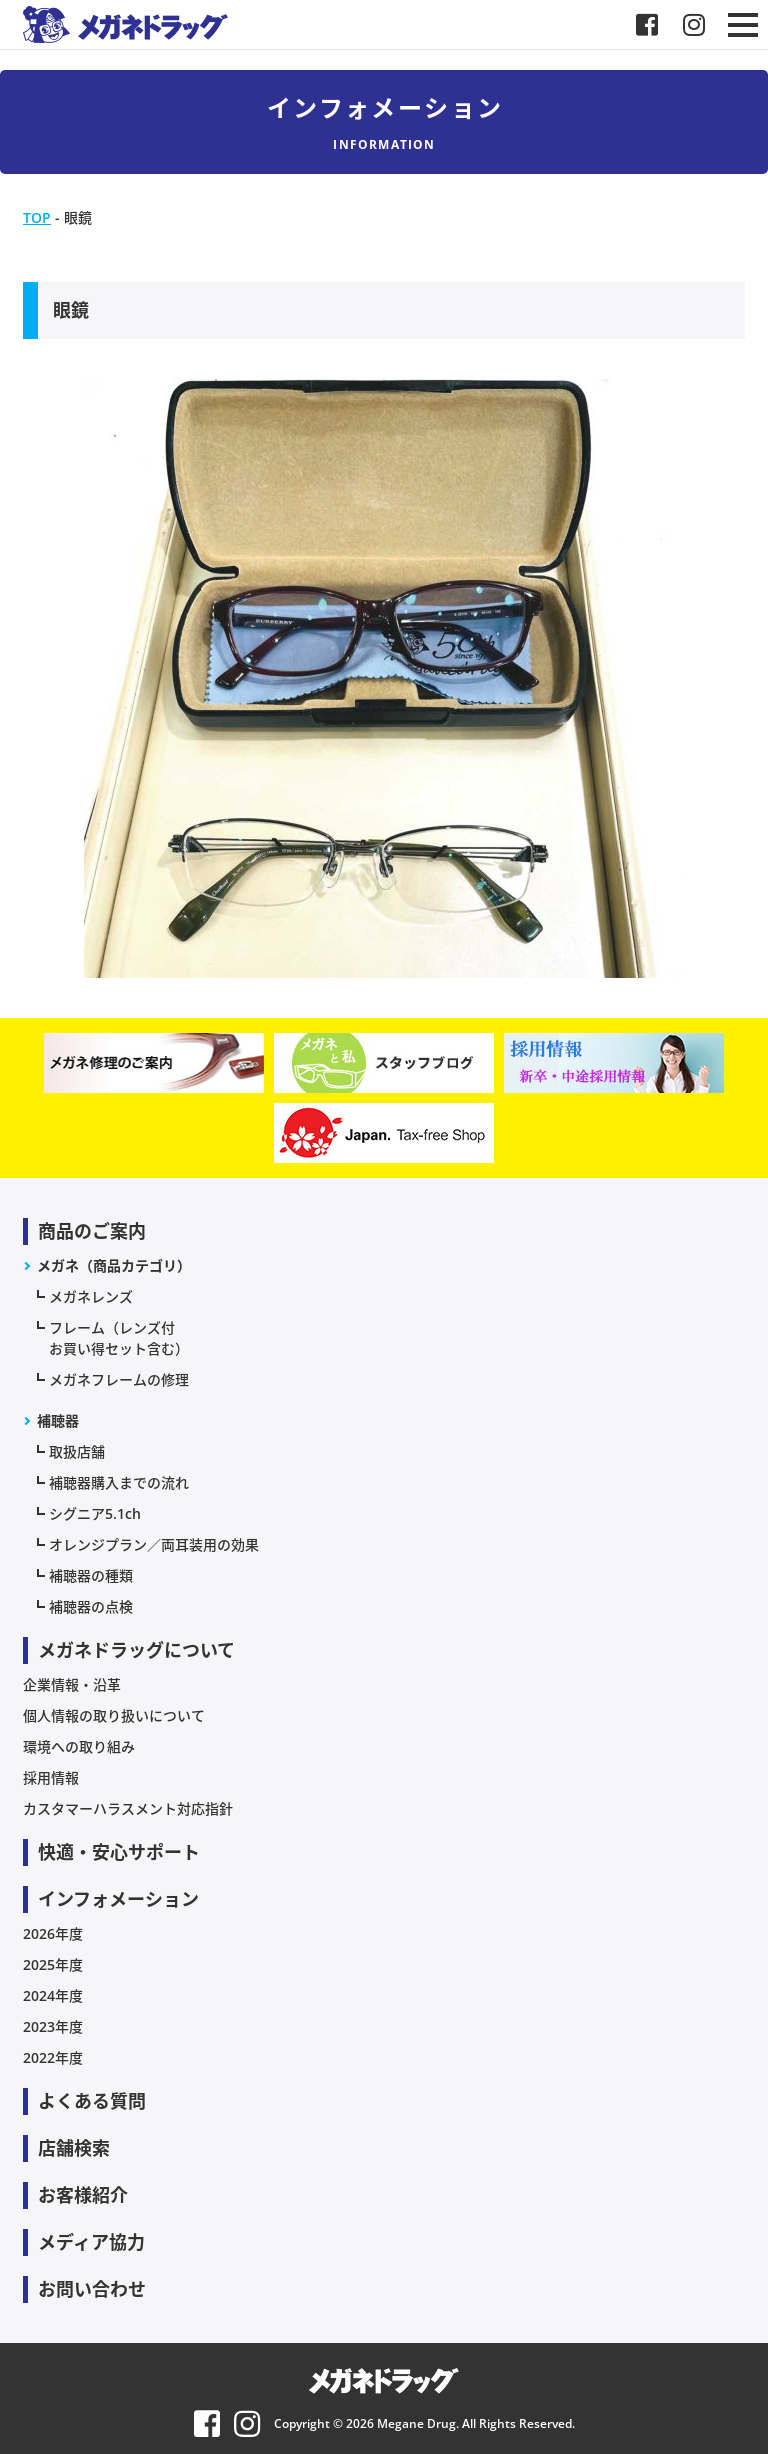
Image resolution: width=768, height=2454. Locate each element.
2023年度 (53, 2026)
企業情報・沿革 (72, 1684)
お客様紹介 (83, 2195)
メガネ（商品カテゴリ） (114, 1265)
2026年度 (53, 1933)
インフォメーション (118, 1899)
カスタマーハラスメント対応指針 (128, 1808)
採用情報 (51, 1777)
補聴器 (58, 1420)
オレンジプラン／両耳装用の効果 (154, 1544)
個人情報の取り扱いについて (114, 1715)
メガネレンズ (91, 1296)
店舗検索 (74, 2148)
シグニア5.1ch (95, 1513)
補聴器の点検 (91, 1606)
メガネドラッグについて (136, 1650)
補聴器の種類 (91, 1575)
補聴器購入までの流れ (119, 1482)
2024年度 (53, 1995)
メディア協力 (91, 2242)
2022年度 (53, 2057)
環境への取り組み (79, 1746)
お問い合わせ (92, 2289)
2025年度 (53, 1964)
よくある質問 (92, 2101)
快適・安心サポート (119, 1852)
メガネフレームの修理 (119, 1379)
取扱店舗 (77, 1451)
